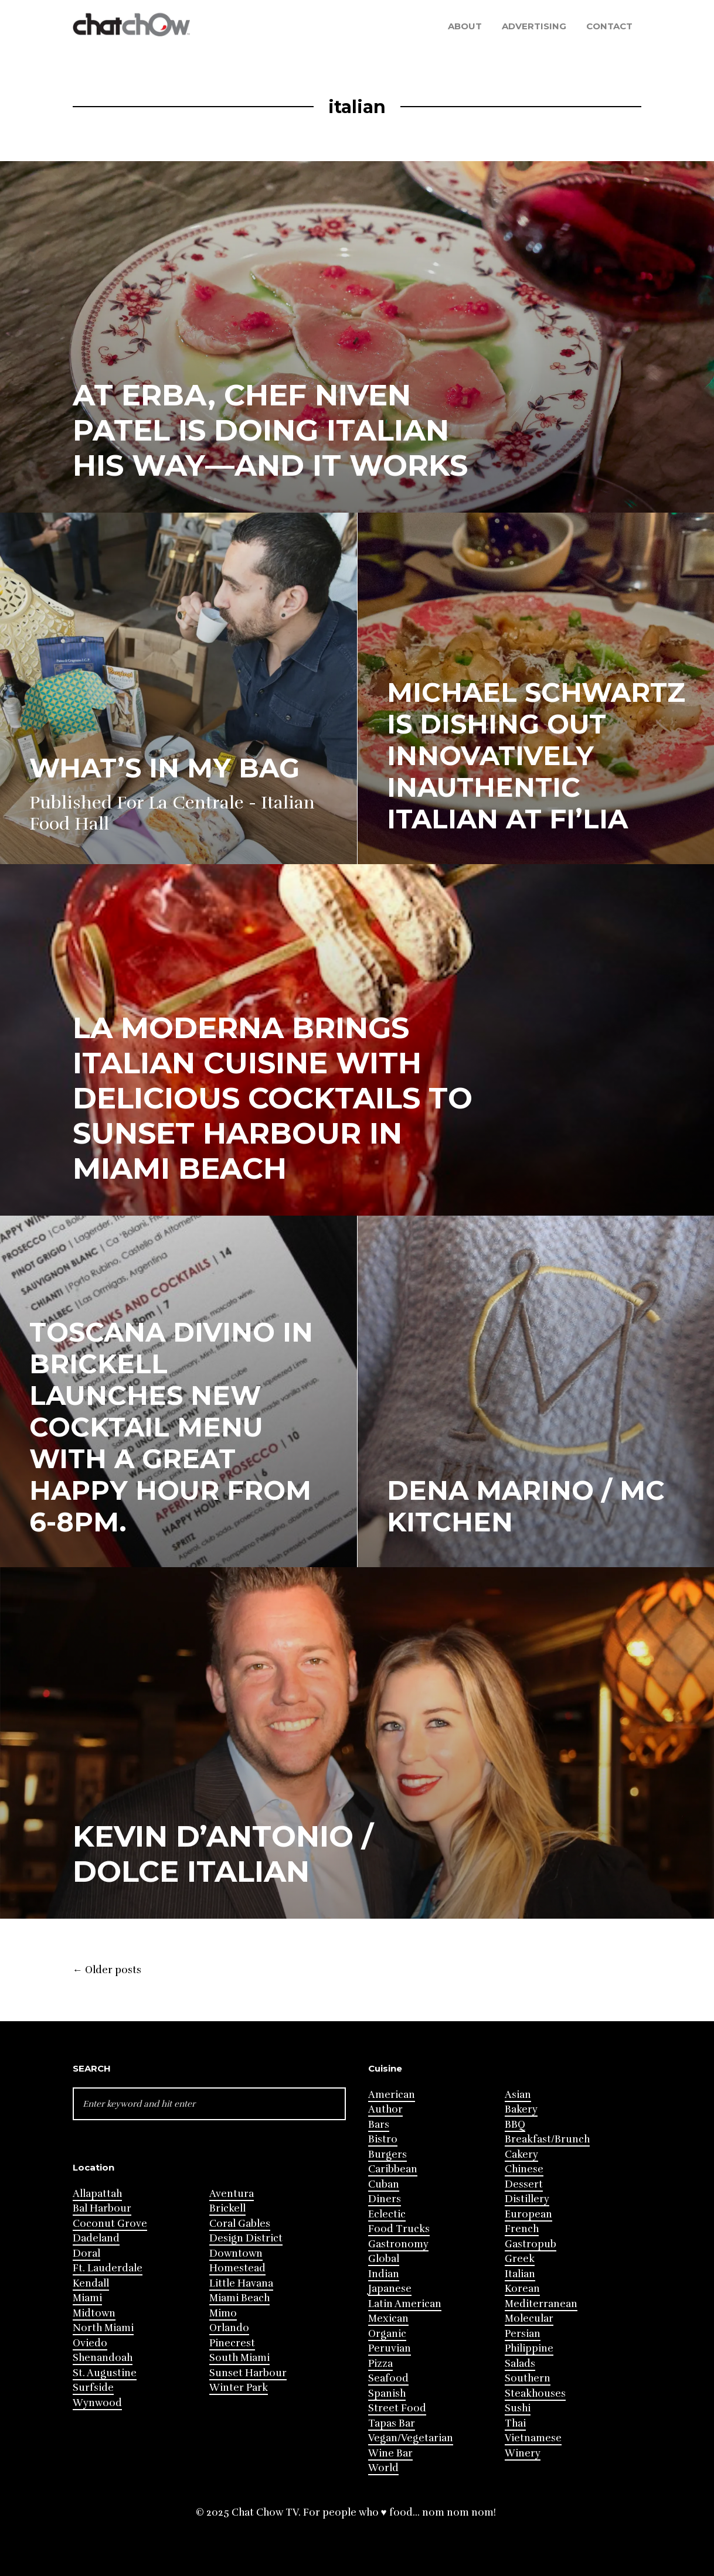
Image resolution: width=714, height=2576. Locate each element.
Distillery (527, 2199)
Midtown (94, 2313)
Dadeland (96, 2238)
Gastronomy (398, 2244)
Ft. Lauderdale (107, 2268)
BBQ (515, 2124)
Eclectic (387, 2214)
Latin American (404, 2304)
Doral (86, 2253)
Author (385, 2109)
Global (383, 2259)
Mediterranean (541, 2304)
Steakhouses (535, 2393)
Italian (520, 2274)
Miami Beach (239, 2298)
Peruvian (389, 2348)
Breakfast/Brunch (547, 2139)
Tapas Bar (391, 2423)
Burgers (387, 2154)
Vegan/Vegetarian (410, 2438)
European (528, 2214)
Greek (520, 2259)
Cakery (521, 2154)
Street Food (397, 2408)
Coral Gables (239, 2223)
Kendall (91, 2283)
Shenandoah (102, 2358)
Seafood (388, 2378)
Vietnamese (533, 2438)
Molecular (529, 2318)
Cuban (383, 2184)
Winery (522, 2453)
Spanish (387, 2393)
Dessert (524, 2184)
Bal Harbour (102, 2208)
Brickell (227, 2208)
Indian (383, 2274)
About (465, 26)
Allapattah (97, 2194)
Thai (515, 2423)
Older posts (107, 1970)
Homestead (237, 2268)
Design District (246, 2238)
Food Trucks (399, 2229)
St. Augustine (105, 2373)
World (383, 2468)
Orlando (229, 2328)
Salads (520, 2363)
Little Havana (241, 2283)
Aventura (231, 2194)
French (522, 2229)
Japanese (390, 2288)
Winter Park (238, 2387)
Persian (522, 2334)
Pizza (380, 2363)
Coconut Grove (110, 2223)
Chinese (524, 2169)
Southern (527, 2378)
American (391, 2095)
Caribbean (392, 2169)
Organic (387, 2334)
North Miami (103, 2328)
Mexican (388, 2318)
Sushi (518, 2408)
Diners (384, 2199)
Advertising (534, 26)
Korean (522, 2288)
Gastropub (530, 2244)
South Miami (239, 2358)
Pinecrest (232, 2343)
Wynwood (97, 2403)
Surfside (93, 2387)
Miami (87, 2298)
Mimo (223, 2313)
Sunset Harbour (248, 2373)
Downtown (236, 2253)
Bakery (521, 2109)
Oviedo (90, 2343)
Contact (609, 26)
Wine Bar (390, 2453)
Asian (518, 2095)
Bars (378, 2124)
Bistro (382, 2139)
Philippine (529, 2348)
